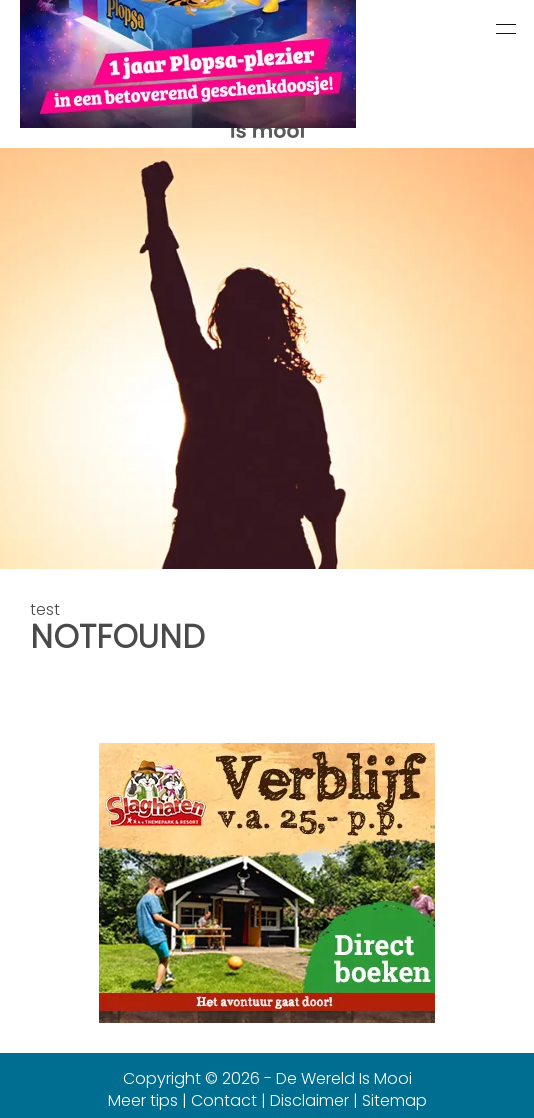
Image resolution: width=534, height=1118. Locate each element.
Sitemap (394, 1100)
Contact (224, 1100)
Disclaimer (309, 1100)
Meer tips (143, 1100)
